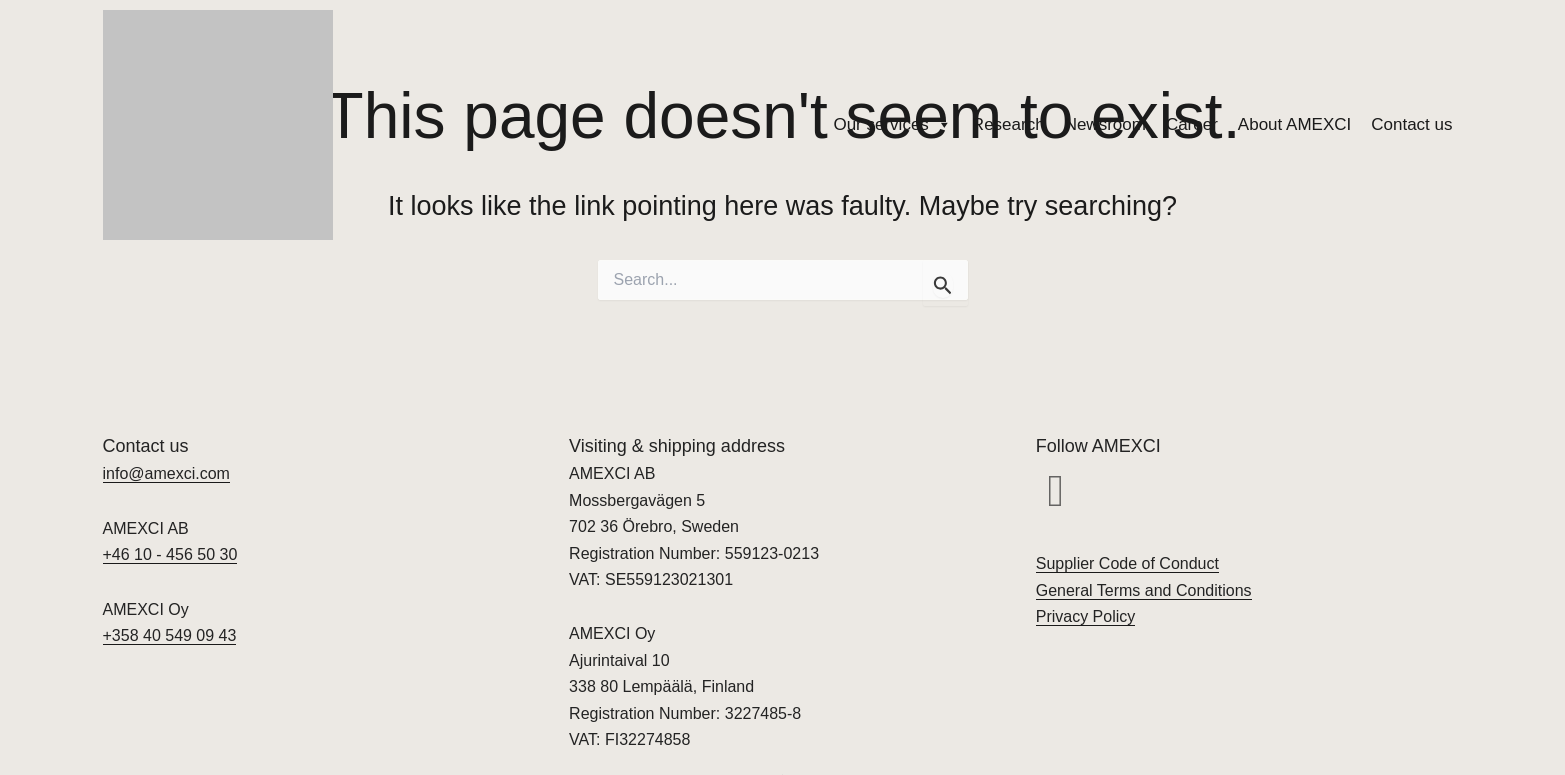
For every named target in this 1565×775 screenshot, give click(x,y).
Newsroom (1105, 124)
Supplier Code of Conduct (1127, 563)
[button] (1056, 491)
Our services (892, 125)
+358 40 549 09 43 (170, 635)
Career (1192, 124)
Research (1008, 124)
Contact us (1411, 124)
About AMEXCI (1294, 124)
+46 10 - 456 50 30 (170, 554)
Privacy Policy (1086, 616)
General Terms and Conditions (1144, 590)
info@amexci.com (166, 473)
